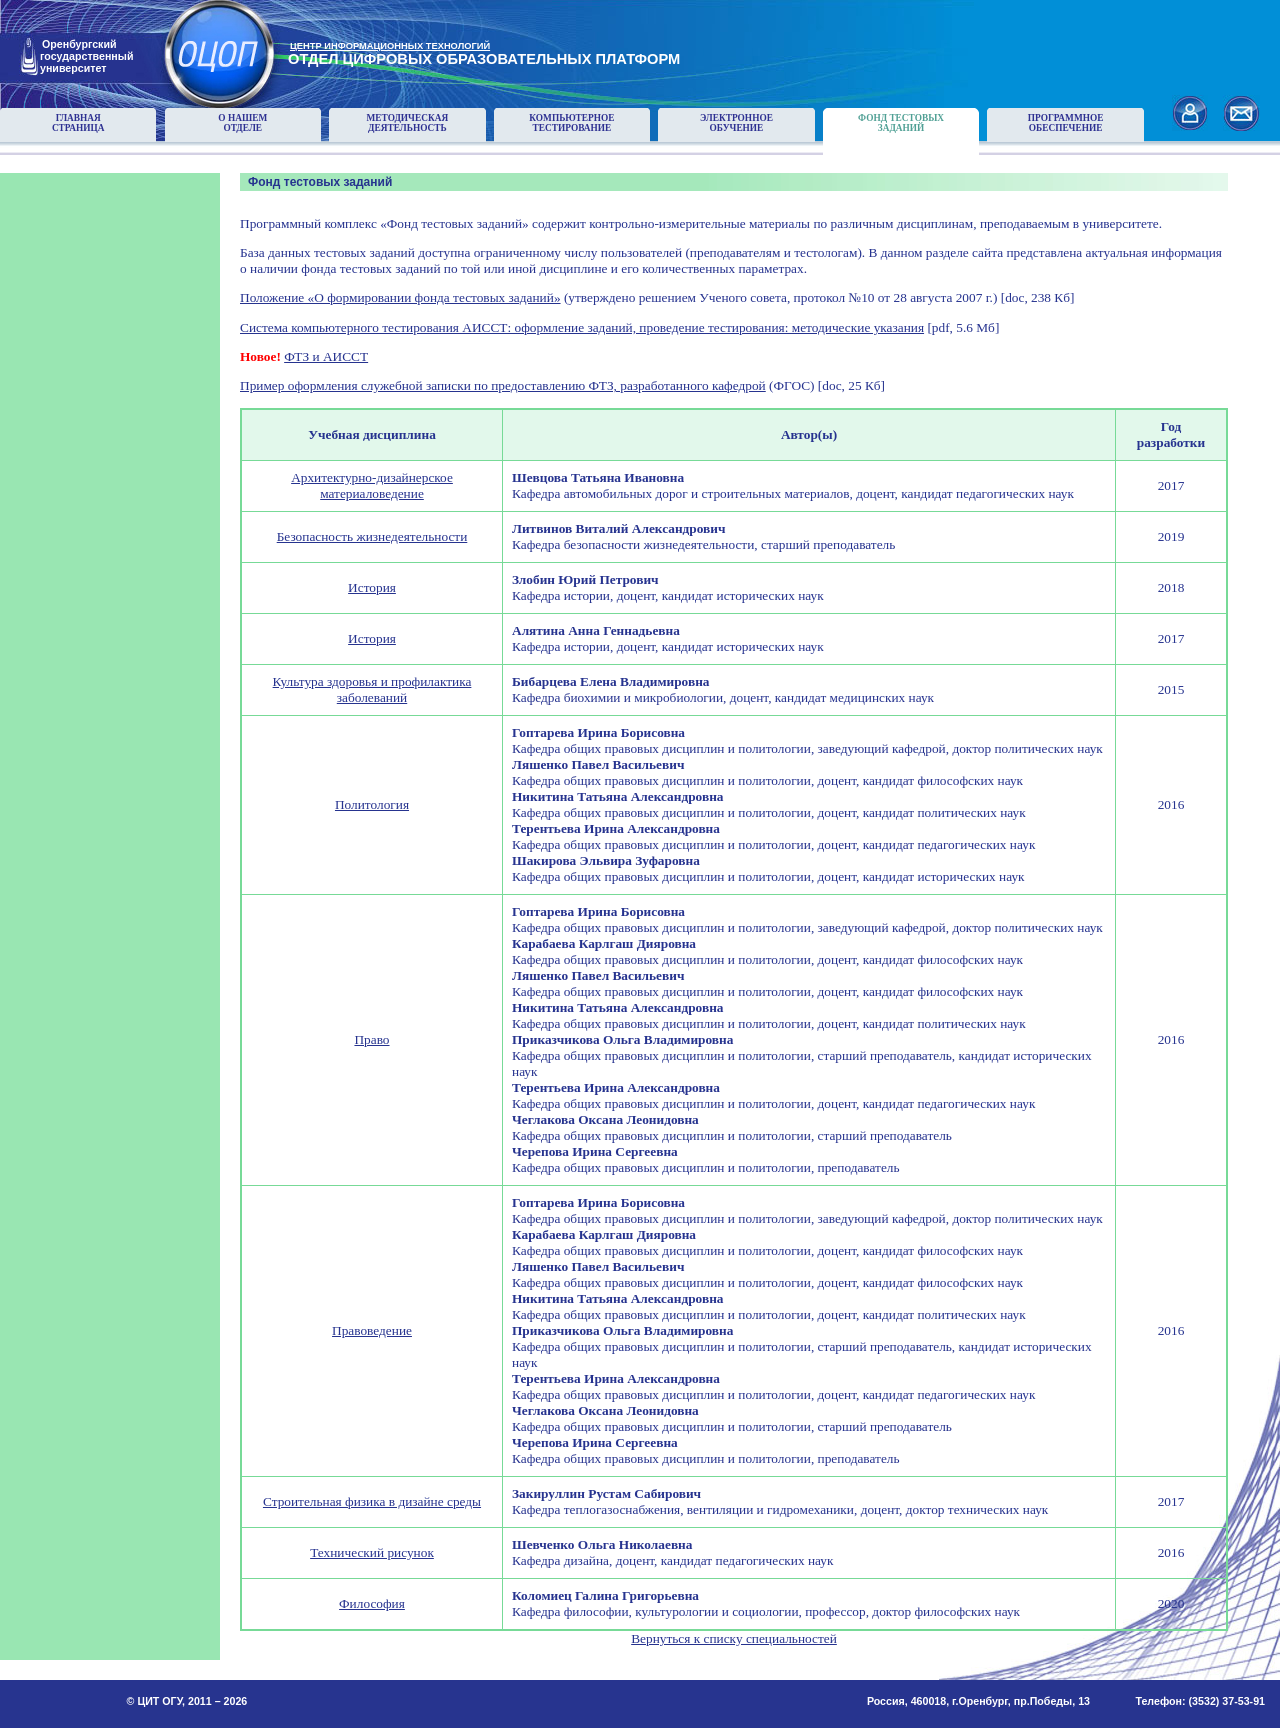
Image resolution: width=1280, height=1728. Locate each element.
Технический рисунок (372, 1552)
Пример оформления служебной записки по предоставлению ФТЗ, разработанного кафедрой (503, 385)
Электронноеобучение (736, 123)
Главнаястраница (78, 123)
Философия (372, 1603)
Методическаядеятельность (408, 123)
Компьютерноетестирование (571, 123)
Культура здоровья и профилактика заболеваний (372, 689)
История (372, 587)
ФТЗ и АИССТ (326, 356)
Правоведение (372, 1330)
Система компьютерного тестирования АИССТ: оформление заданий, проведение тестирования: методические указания (582, 327)
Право (371, 1039)
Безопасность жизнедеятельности (372, 536)
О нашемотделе (242, 123)
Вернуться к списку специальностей (734, 1638)
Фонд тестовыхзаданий (901, 123)
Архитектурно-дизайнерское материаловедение (372, 485)
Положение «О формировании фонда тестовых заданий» (400, 297)
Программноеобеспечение (1066, 123)
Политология (372, 804)
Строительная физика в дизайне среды (372, 1501)
